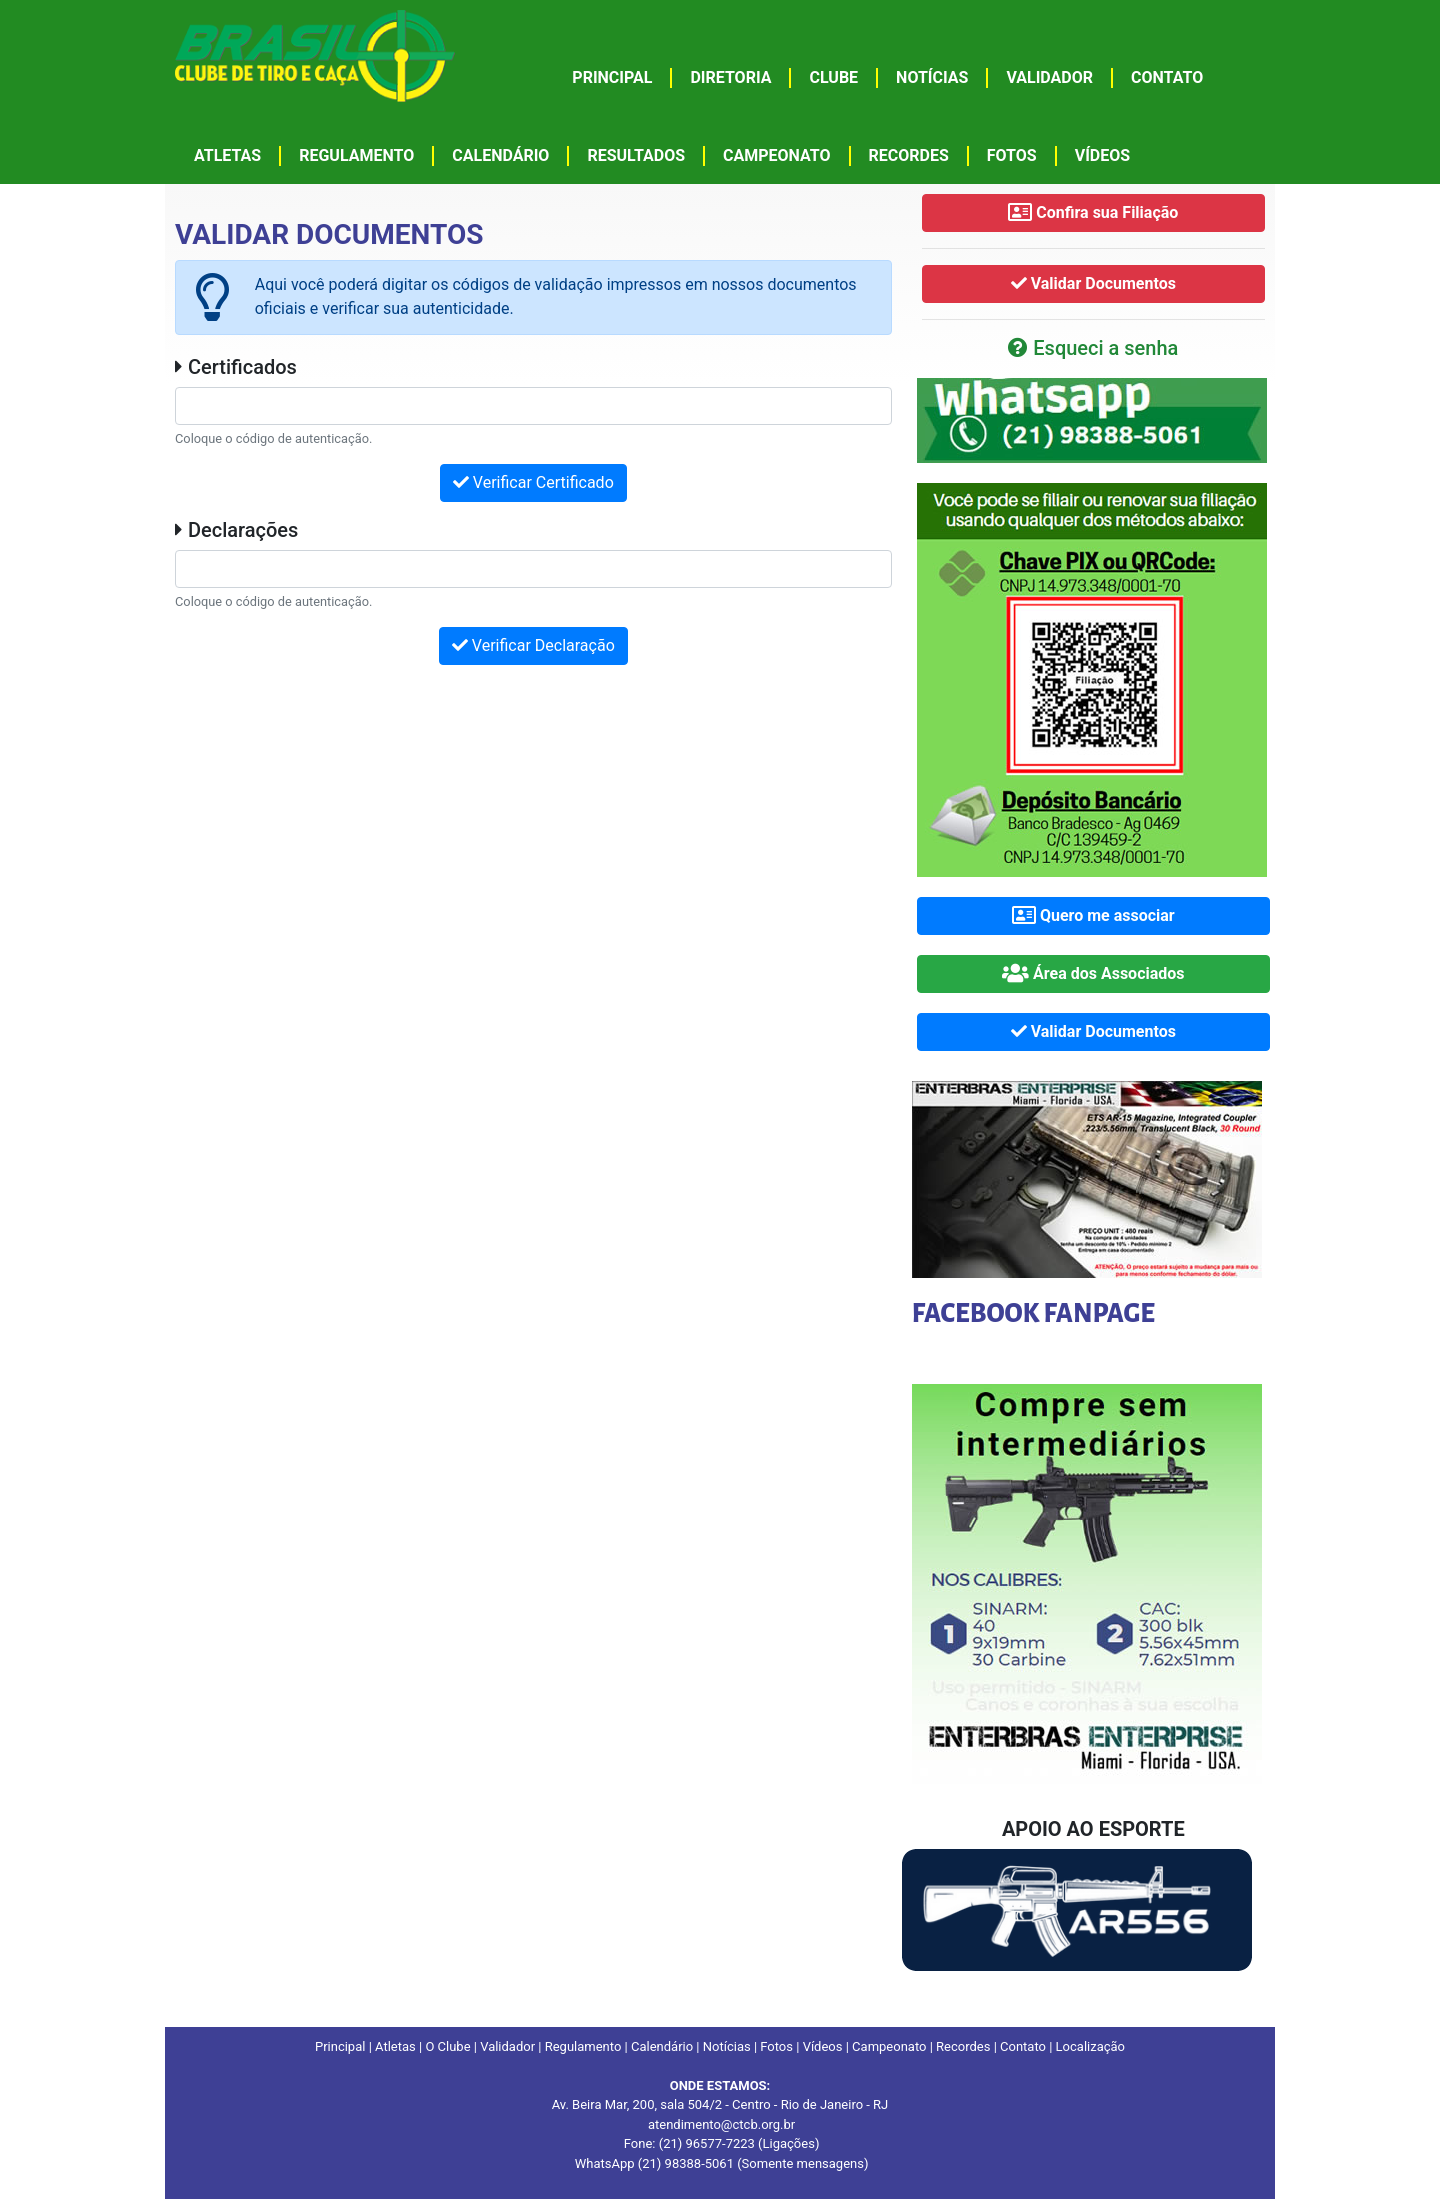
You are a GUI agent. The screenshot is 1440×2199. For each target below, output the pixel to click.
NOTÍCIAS (932, 77)
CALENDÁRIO (500, 155)
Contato (1023, 2046)
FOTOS (1012, 155)
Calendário (662, 2046)
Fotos (776, 2046)
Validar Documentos (1093, 283)
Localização (1090, 2046)
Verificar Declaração (533, 645)
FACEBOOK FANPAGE (1033, 1314)
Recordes (963, 2046)
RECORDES (909, 155)
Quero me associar (1093, 915)
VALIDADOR (1049, 77)
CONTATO (1167, 77)
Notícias (727, 2046)
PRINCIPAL (612, 77)
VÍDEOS (1102, 155)
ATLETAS (227, 155)
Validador (507, 2046)
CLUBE (833, 77)
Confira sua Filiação (1093, 212)
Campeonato (889, 2046)
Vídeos (823, 2046)
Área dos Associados (1093, 973)
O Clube (447, 2046)
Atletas (395, 2046)
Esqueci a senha (1093, 348)
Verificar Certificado (533, 482)
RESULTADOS (636, 155)
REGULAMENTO (356, 155)
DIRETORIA (730, 77)
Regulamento (583, 2046)
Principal (340, 2046)
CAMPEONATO (777, 155)
